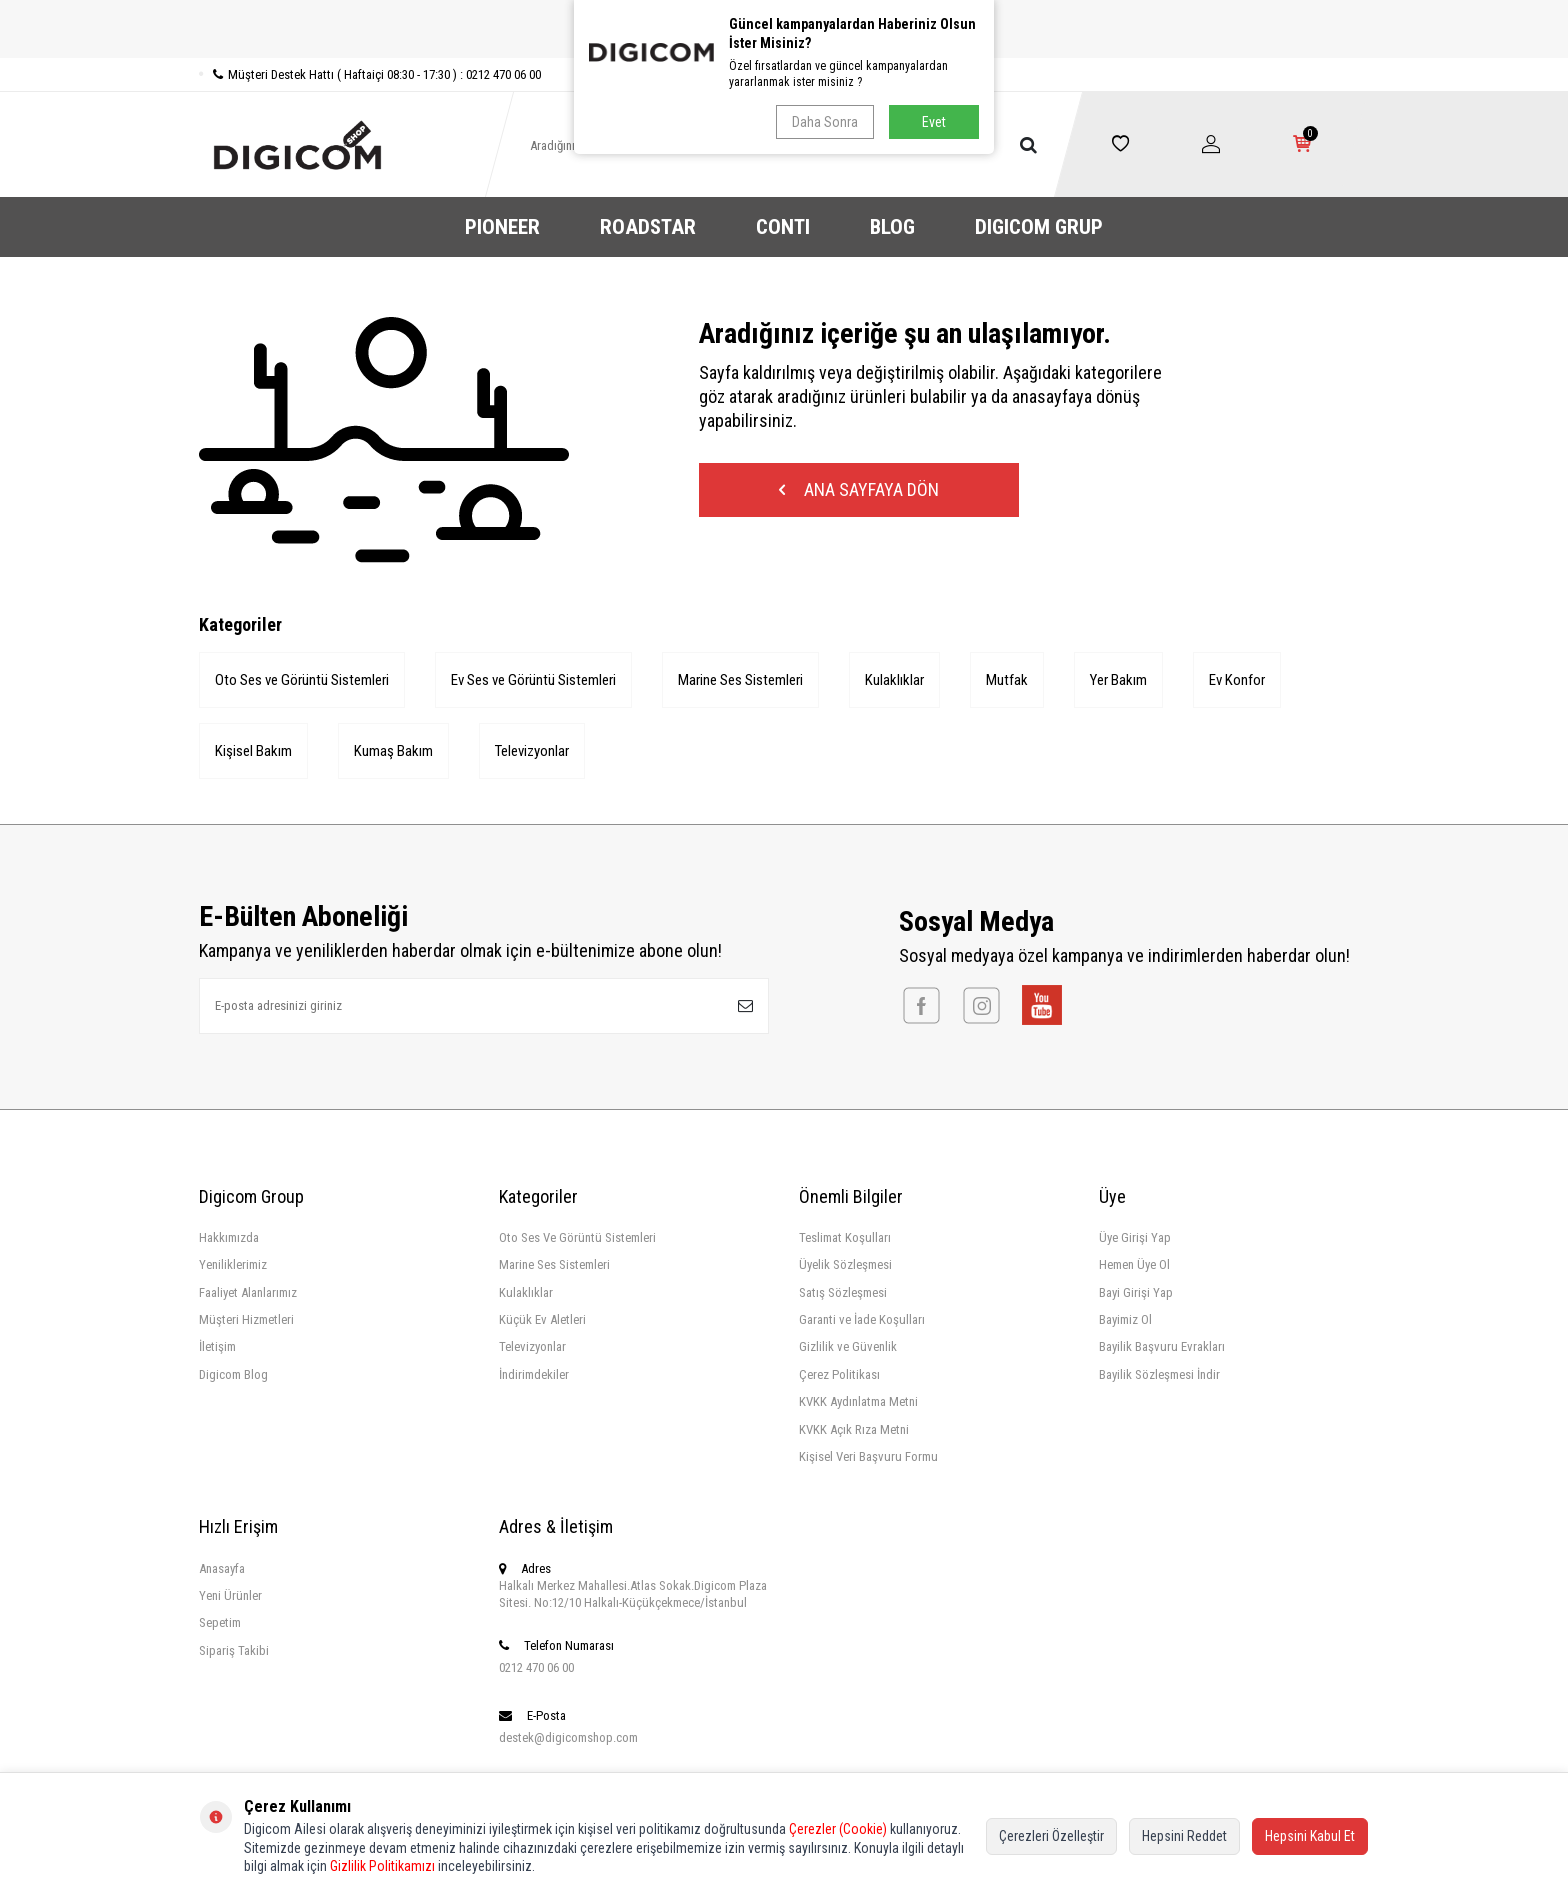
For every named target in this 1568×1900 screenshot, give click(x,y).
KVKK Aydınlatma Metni (858, 1401)
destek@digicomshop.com (568, 1737)
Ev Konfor (1237, 680)
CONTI (783, 227)
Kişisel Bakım (253, 751)
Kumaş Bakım (393, 751)
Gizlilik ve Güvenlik (848, 1346)
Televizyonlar (532, 751)
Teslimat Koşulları (845, 1237)
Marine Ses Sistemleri (740, 680)
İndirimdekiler (534, 1374)
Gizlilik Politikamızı (382, 1866)
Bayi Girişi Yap (1136, 1292)
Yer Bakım (1118, 680)
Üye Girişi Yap (1135, 1237)
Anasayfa (222, 1568)
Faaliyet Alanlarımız (248, 1292)
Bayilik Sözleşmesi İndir (1159, 1374)
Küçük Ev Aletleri (542, 1319)
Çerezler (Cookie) (838, 1829)
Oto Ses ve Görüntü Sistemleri (302, 680)
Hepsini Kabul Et (1310, 1836)
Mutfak (1007, 680)
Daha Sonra (825, 122)
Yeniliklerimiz (233, 1264)
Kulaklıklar (894, 680)
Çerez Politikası (839, 1374)
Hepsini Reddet (1184, 1836)
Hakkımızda (229, 1237)
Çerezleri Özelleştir (1051, 1836)
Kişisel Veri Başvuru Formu (868, 1456)
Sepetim (220, 1622)
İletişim (217, 1346)
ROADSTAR (648, 227)
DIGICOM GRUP (1039, 227)
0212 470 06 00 (536, 1667)
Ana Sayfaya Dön (859, 489)
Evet (934, 122)
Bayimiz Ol (1125, 1319)
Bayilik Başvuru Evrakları (1162, 1346)
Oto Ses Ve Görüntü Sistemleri (577, 1237)
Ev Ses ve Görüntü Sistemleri (533, 680)
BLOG (892, 227)
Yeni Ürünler (230, 1595)
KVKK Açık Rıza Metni (854, 1429)
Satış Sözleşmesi (843, 1292)
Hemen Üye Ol (1134, 1264)
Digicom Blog (233, 1374)
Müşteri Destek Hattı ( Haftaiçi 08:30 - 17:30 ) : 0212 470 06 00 (370, 74)
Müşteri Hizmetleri (246, 1319)
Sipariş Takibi (234, 1650)
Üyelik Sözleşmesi (845, 1264)
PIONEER (502, 227)
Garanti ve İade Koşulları (862, 1319)
